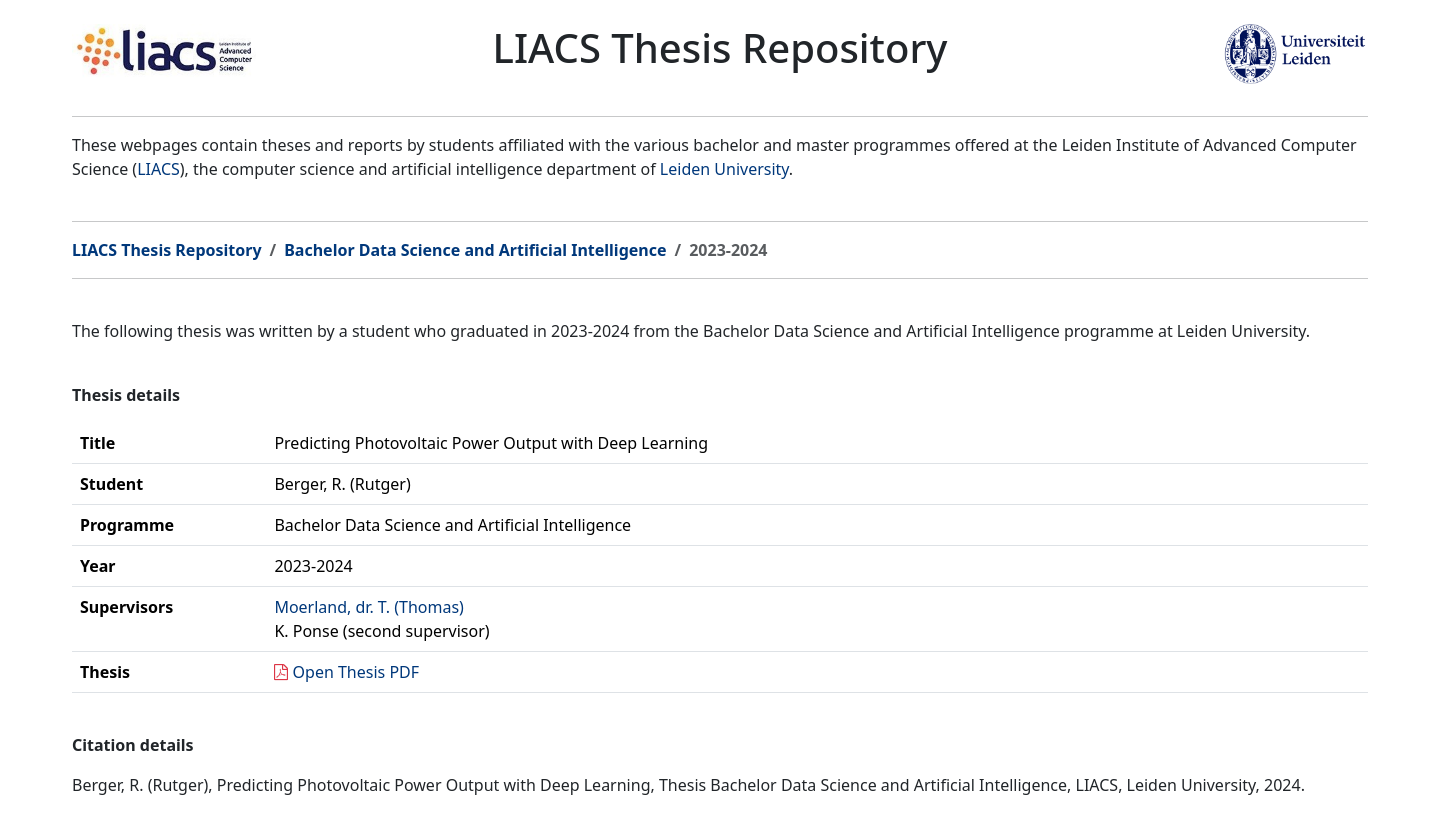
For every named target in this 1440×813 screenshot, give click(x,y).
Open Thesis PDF (356, 672)
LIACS (158, 169)
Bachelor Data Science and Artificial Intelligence (475, 250)
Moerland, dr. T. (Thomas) (369, 607)
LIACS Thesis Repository (167, 250)
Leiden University (724, 169)
